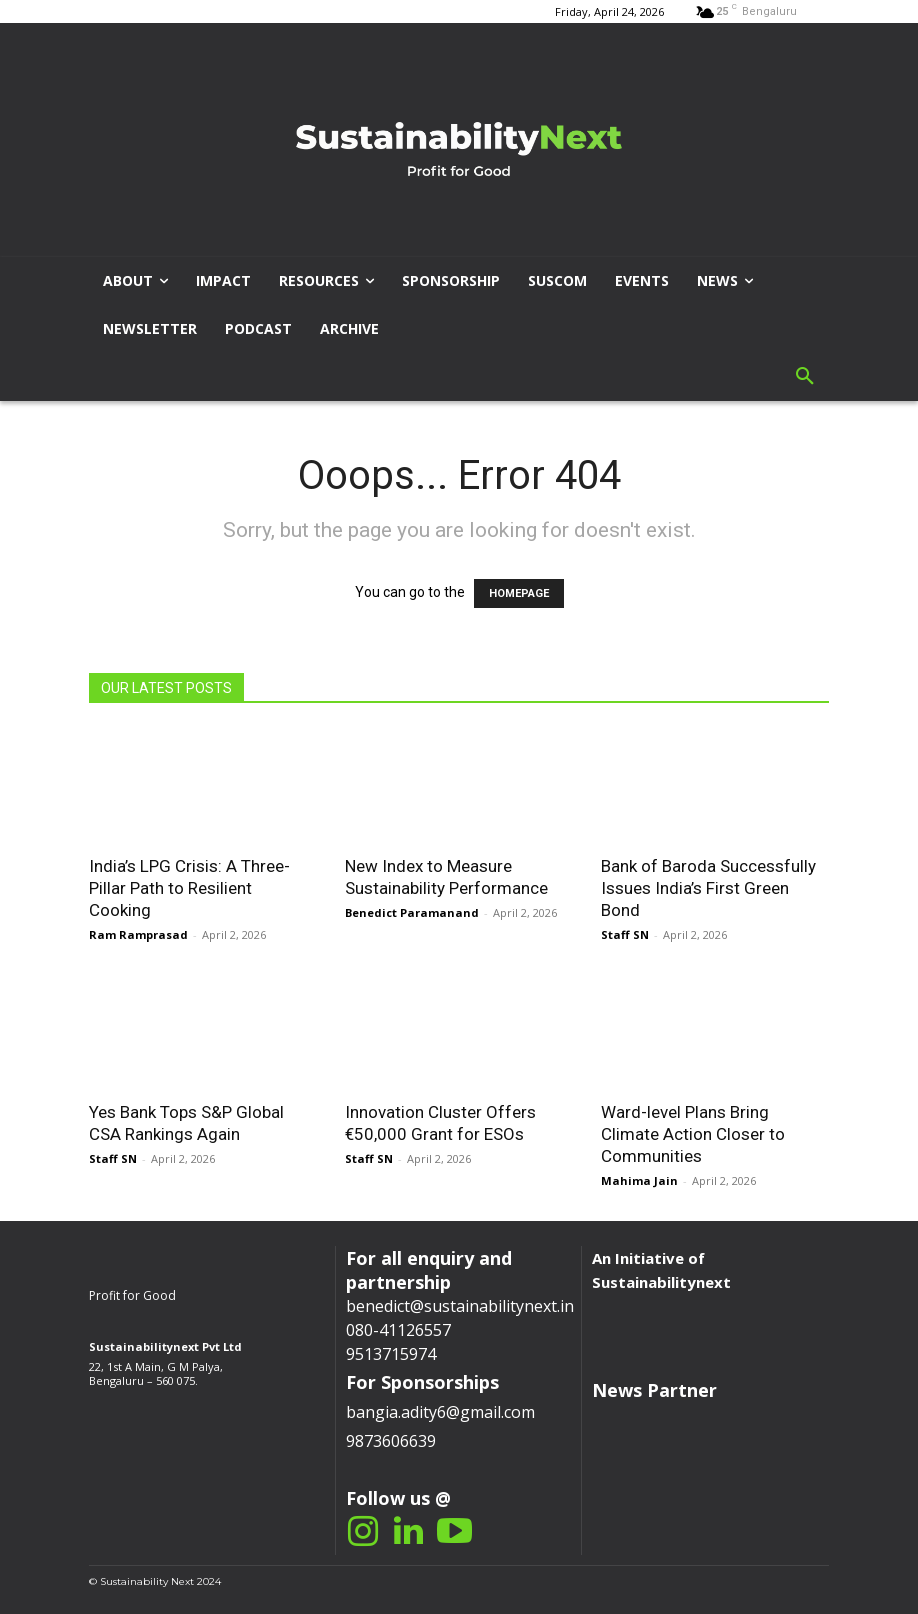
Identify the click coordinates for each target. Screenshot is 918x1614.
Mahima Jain (639, 1180)
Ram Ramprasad (138, 934)
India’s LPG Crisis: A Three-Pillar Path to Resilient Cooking (189, 888)
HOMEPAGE (519, 593)
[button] (805, 377)
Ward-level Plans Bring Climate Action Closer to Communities (693, 1134)
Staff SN (625, 934)
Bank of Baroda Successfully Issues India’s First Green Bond (708, 888)
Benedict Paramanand (412, 912)
